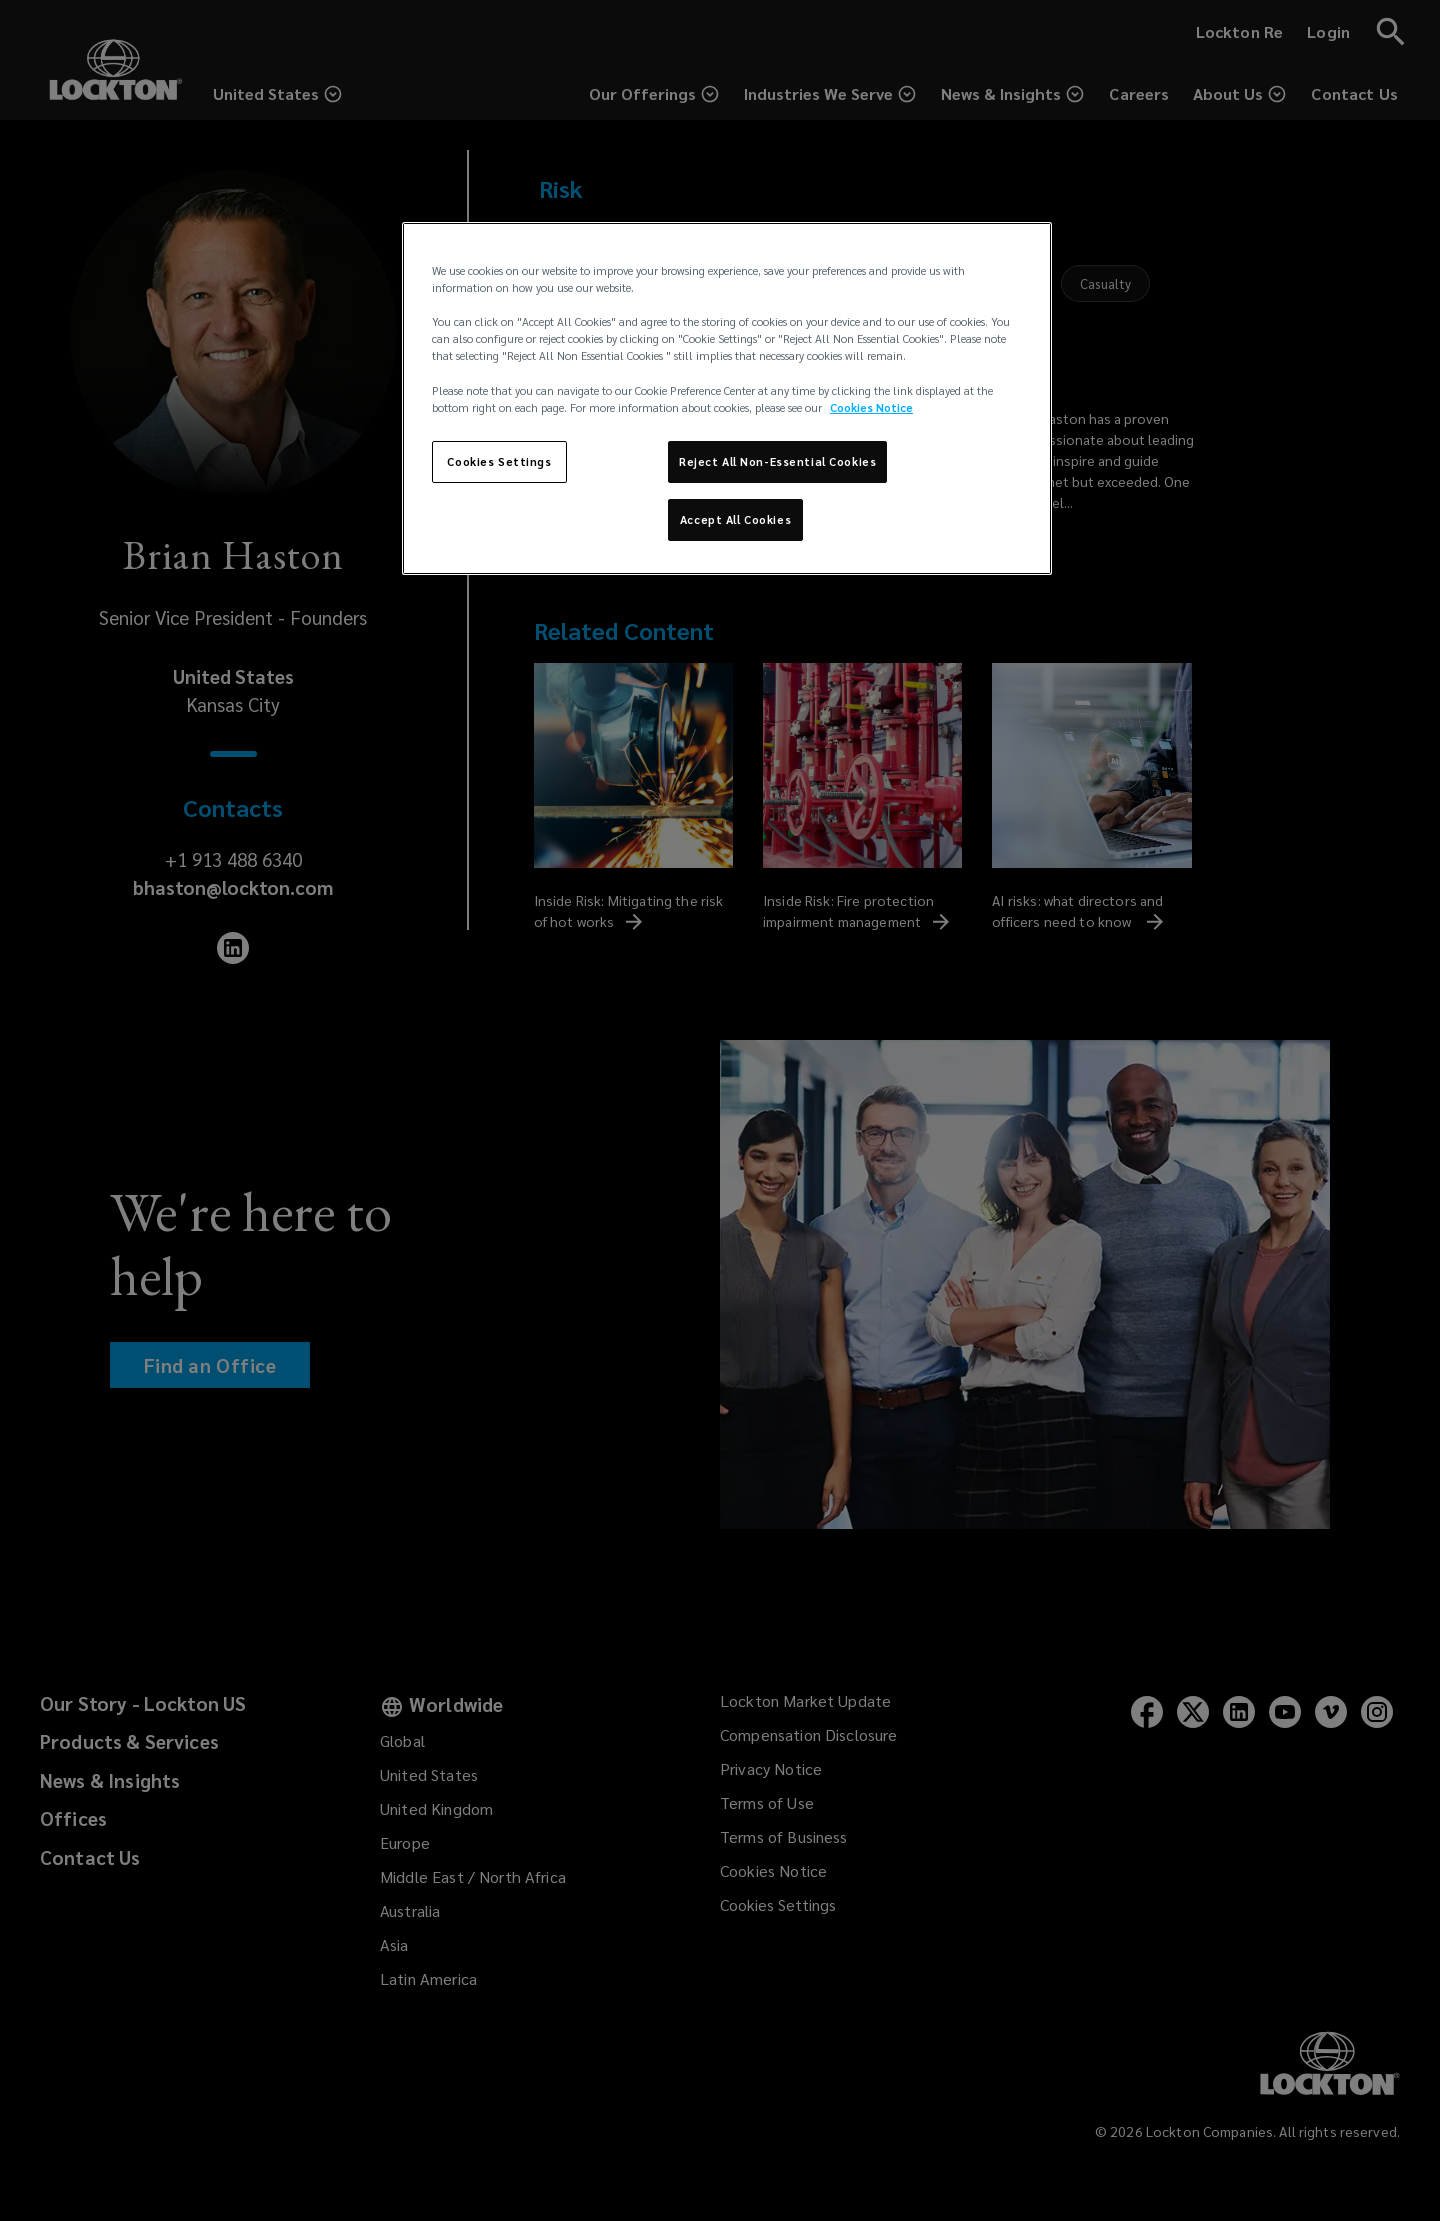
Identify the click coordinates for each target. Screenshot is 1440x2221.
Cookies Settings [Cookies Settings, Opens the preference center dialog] (499, 461)
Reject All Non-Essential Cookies (777, 461)
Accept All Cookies (735, 519)
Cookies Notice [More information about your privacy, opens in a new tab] (871, 407)
